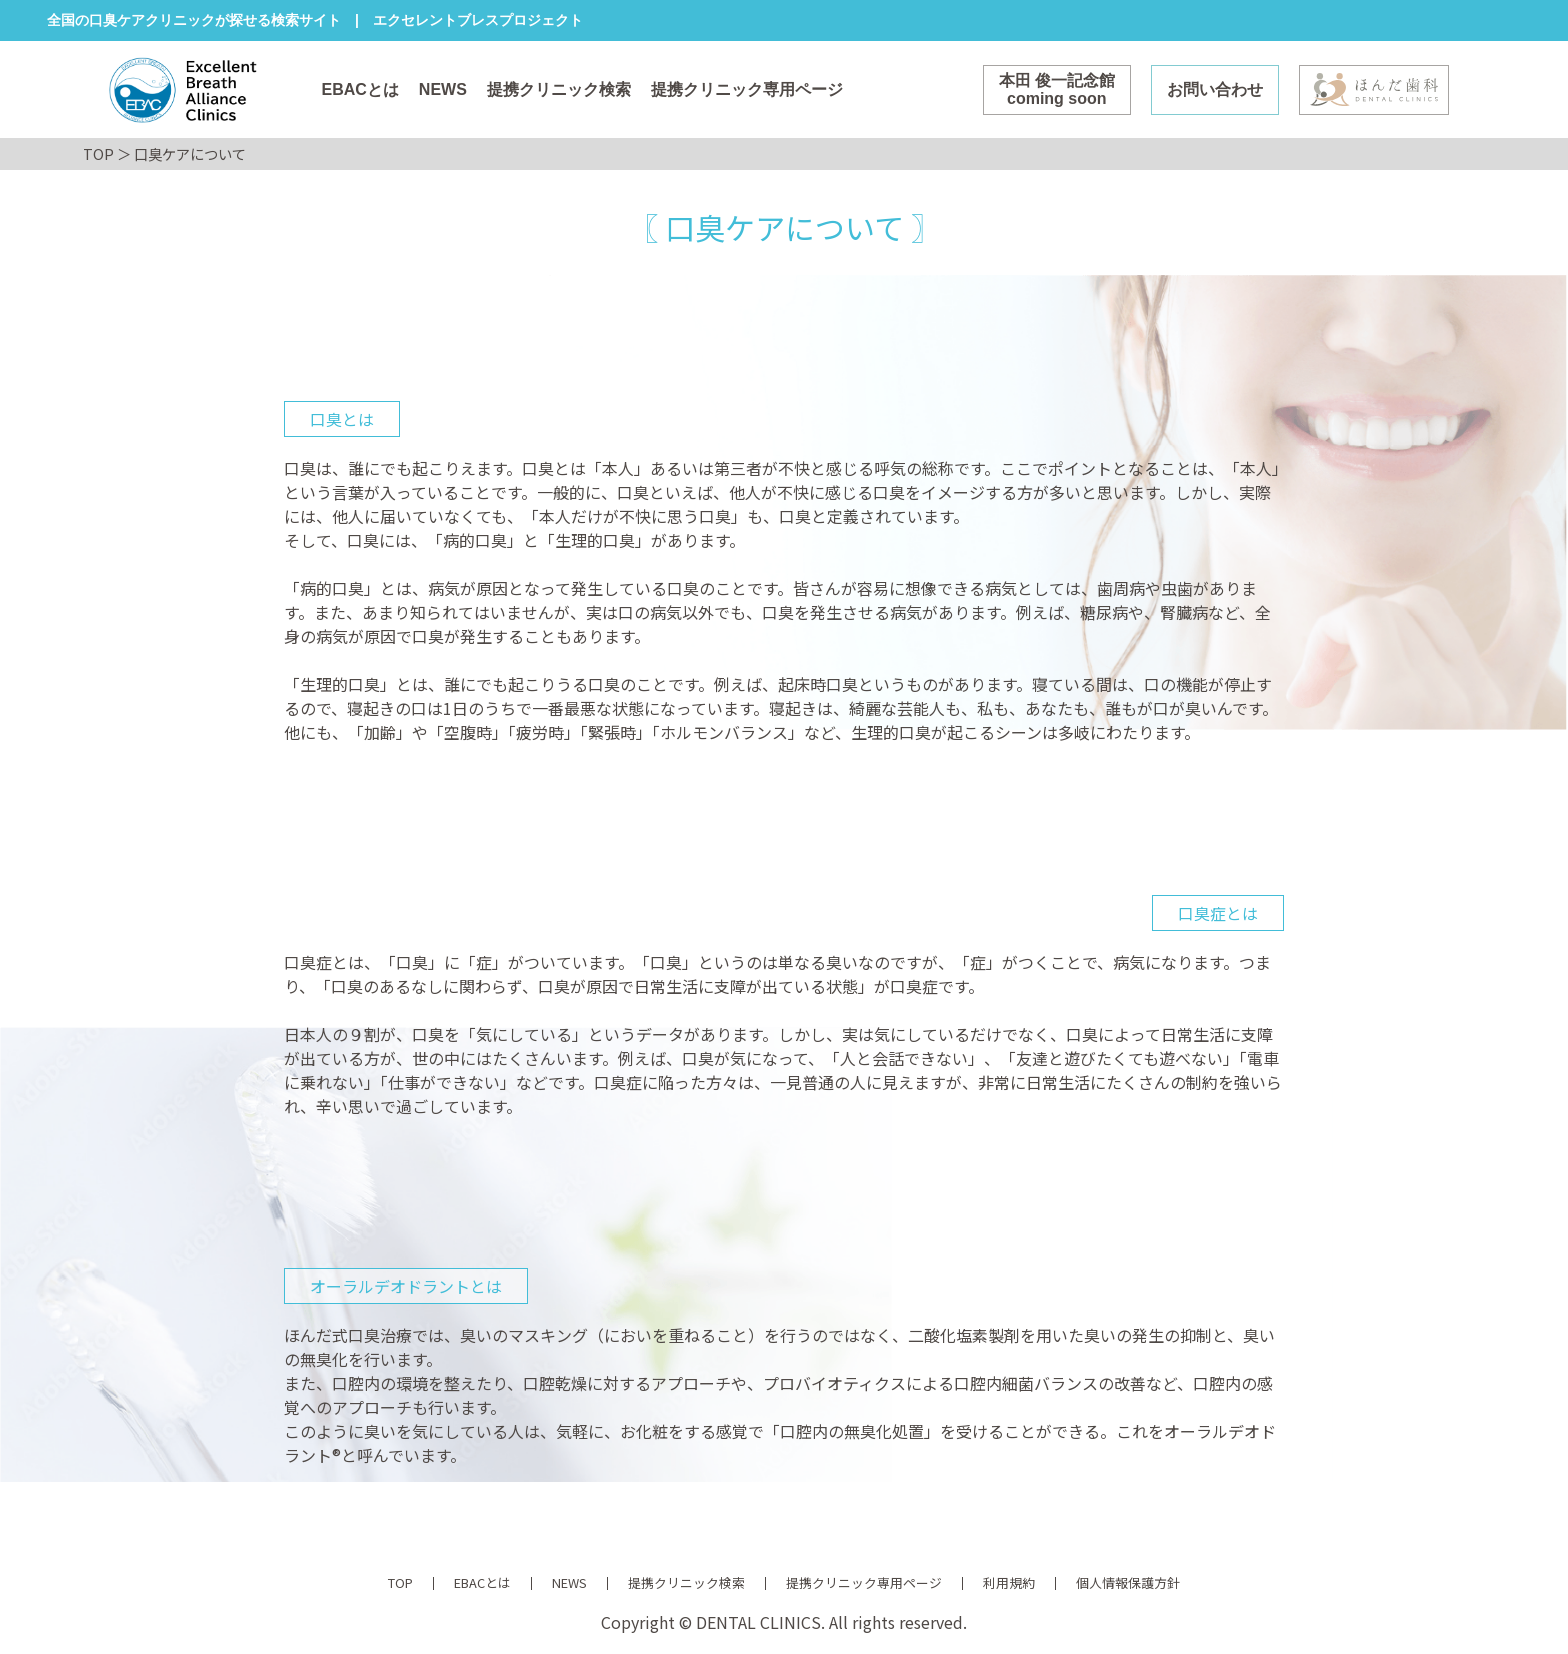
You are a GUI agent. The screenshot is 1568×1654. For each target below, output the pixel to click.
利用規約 (1009, 1582)
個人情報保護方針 (1128, 1582)
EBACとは (360, 89)
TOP (98, 153)
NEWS (443, 89)
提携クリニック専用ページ (747, 89)
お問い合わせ (1215, 89)
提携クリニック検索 (559, 89)
